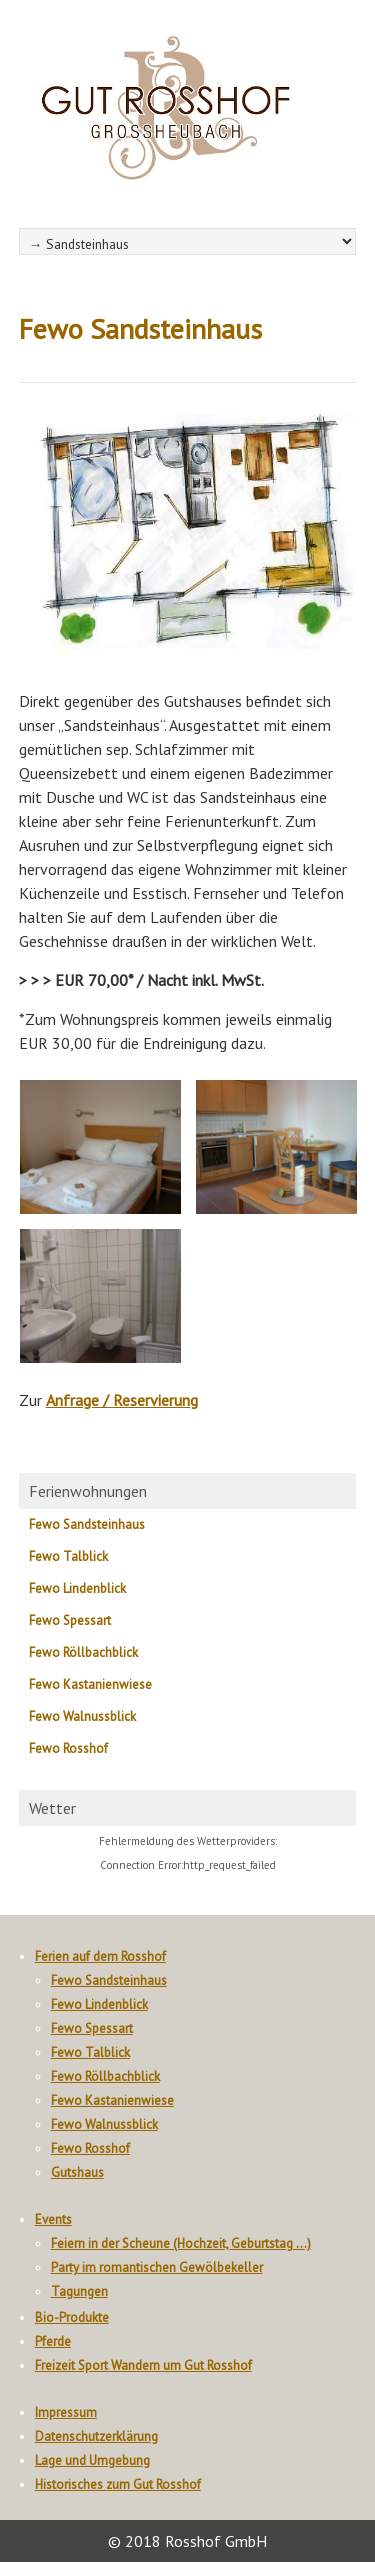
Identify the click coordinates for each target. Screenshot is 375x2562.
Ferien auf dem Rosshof (100, 1956)
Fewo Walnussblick (82, 1716)
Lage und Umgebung (92, 2460)
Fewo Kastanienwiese (90, 1684)
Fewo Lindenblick (77, 1588)
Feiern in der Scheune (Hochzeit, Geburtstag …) (181, 2243)
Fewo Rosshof (68, 1748)
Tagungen (79, 2291)
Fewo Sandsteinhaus (87, 1524)
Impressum (66, 2412)
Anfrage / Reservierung (122, 1400)
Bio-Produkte (72, 2317)
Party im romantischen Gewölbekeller (157, 2267)
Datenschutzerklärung (96, 2436)
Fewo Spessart (70, 1620)
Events (53, 2219)
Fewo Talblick (68, 1556)
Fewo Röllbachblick (83, 1652)
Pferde (53, 2341)
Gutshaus (77, 2172)
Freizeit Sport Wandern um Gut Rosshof (143, 2365)
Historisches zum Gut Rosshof (118, 2484)
